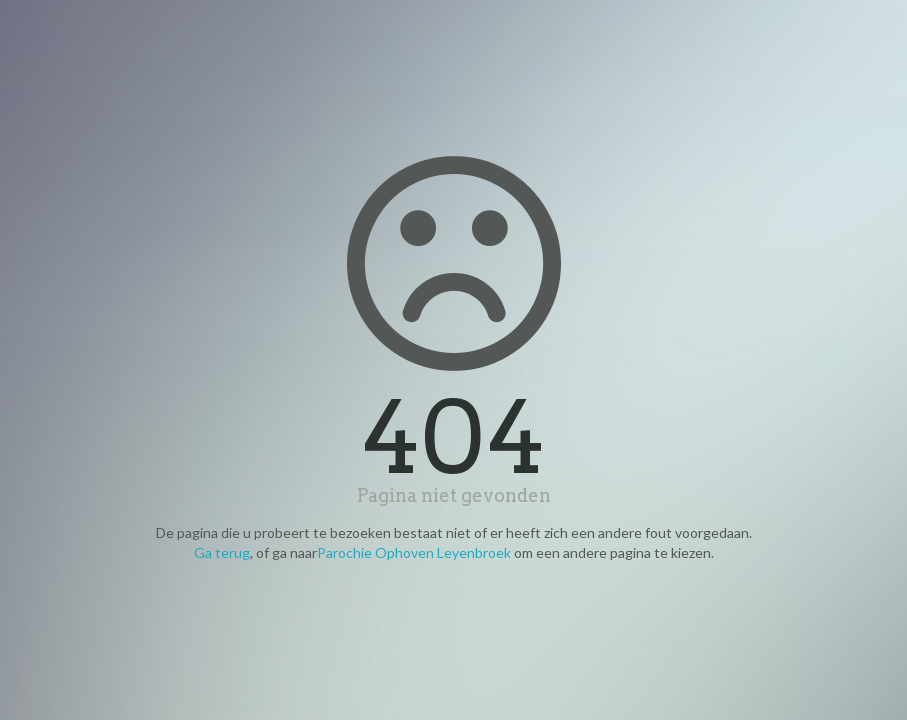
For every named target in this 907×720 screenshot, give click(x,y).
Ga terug (222, 552)
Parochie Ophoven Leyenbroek (414, 552)
